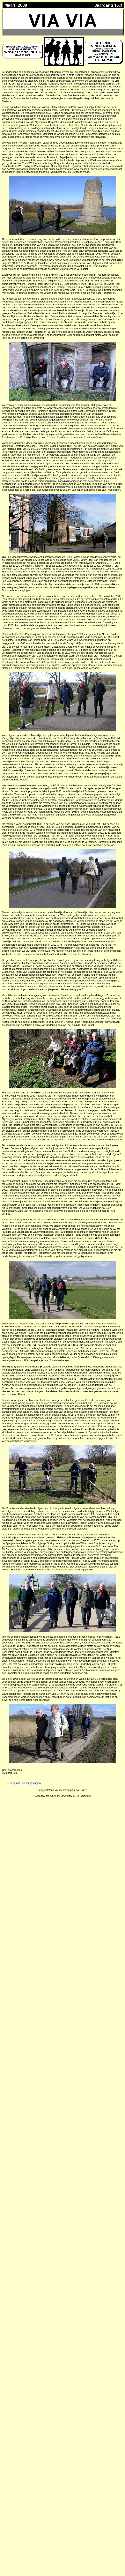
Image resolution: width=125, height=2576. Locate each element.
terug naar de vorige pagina (25, 1783)
